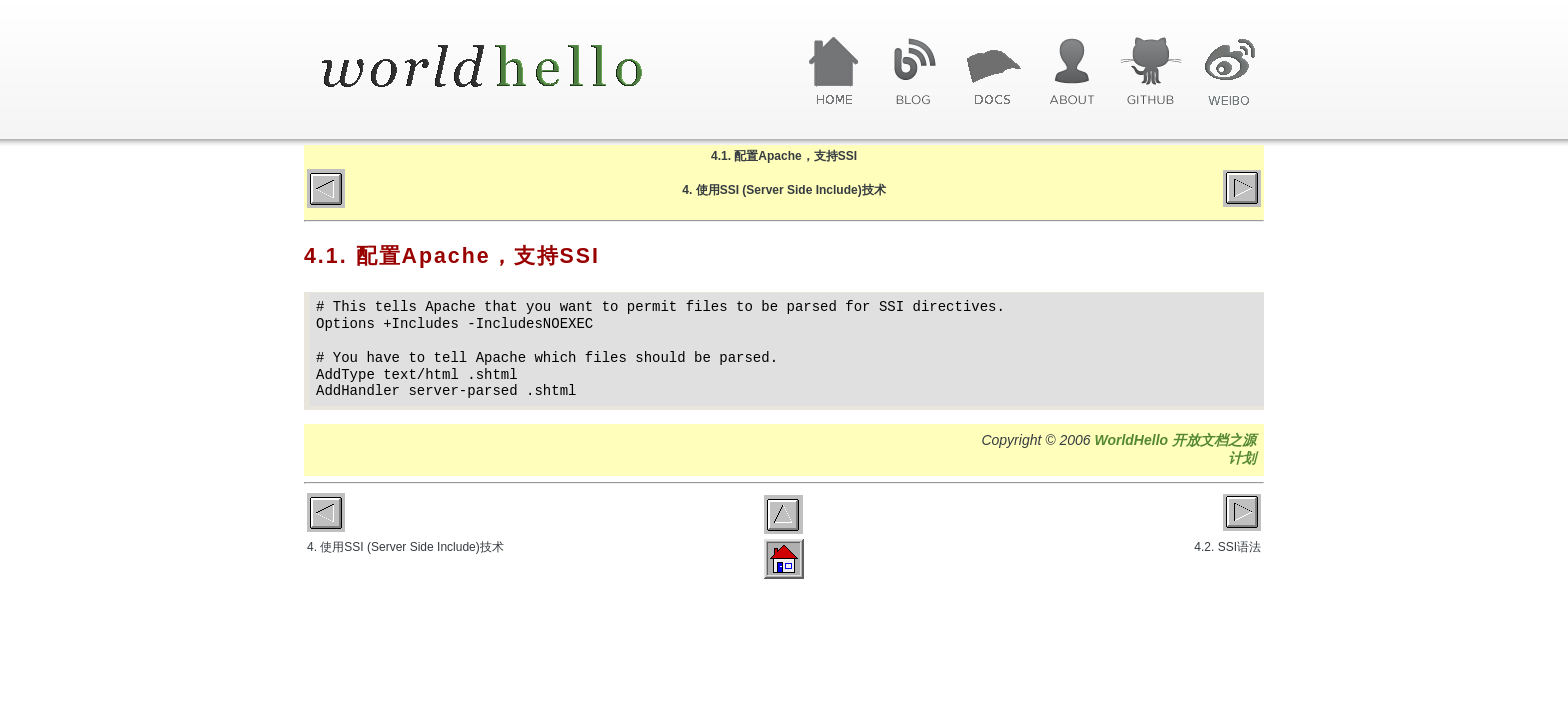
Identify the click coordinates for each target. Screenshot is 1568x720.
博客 (913, 72)
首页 (834, 72)
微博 (1229, 72)
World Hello (506, 68)
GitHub (1150, 72)
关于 (1071, 72)
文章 (992, 72)
